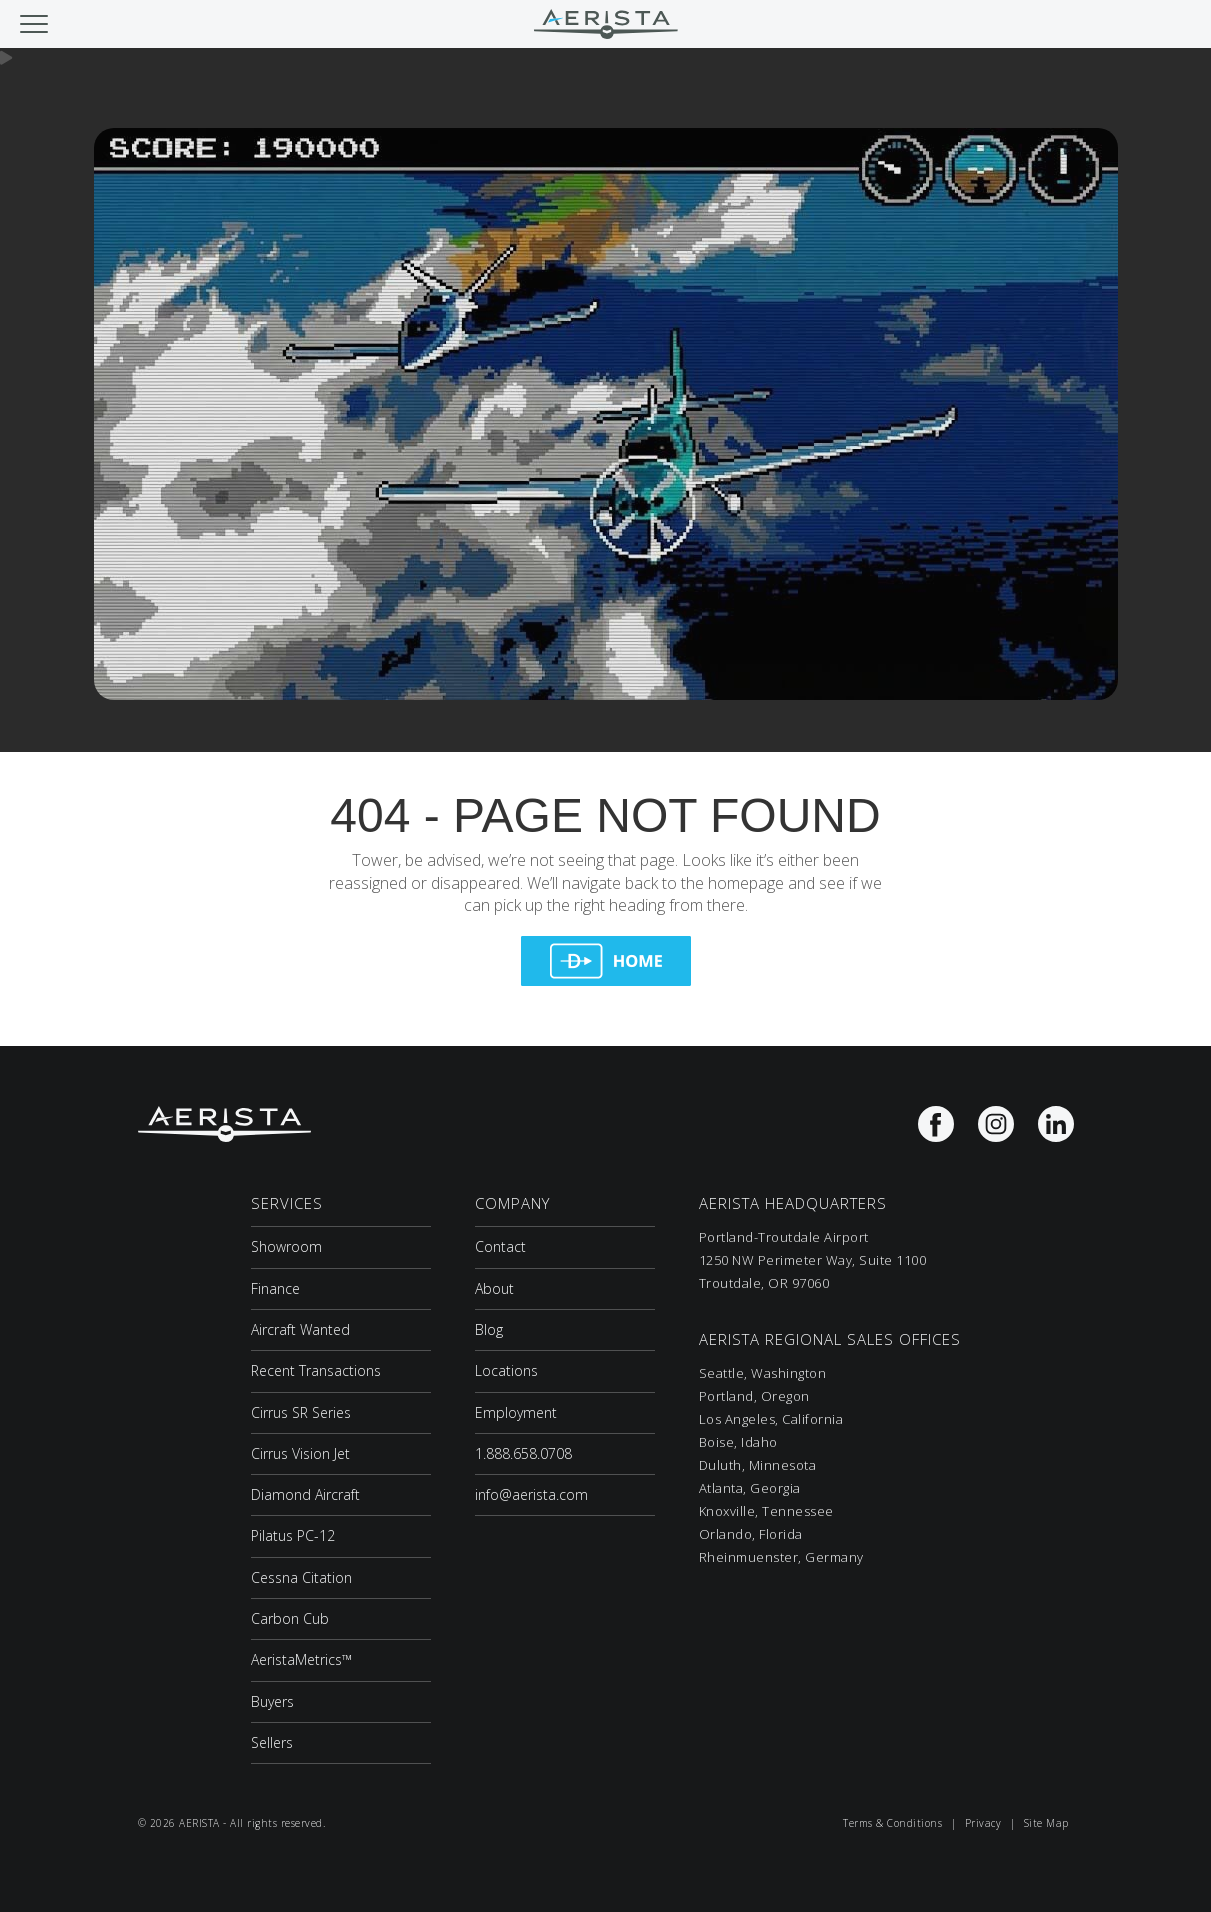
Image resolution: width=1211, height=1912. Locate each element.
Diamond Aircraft (305, 1494)
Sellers (272, 1742)
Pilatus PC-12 (293, 1535)
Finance (275, 1288)
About (494, 1288)
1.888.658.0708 (523, 1453)
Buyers (272, 1701)
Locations (506, 1370)
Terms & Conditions (892, 1823)
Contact (500, 1246)
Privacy (983, 1823)
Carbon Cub (290, 1618)
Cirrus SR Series (301, 1412)
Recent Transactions (316, 1370)
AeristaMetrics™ (301, 1659)
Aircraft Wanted (300, 1329)
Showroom (286, 1246)
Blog (489, 1329)
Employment (516, 1412)
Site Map (1046, 1823)
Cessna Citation (301, 1577)
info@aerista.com (531, 1494)
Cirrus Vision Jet (300, 1453)
